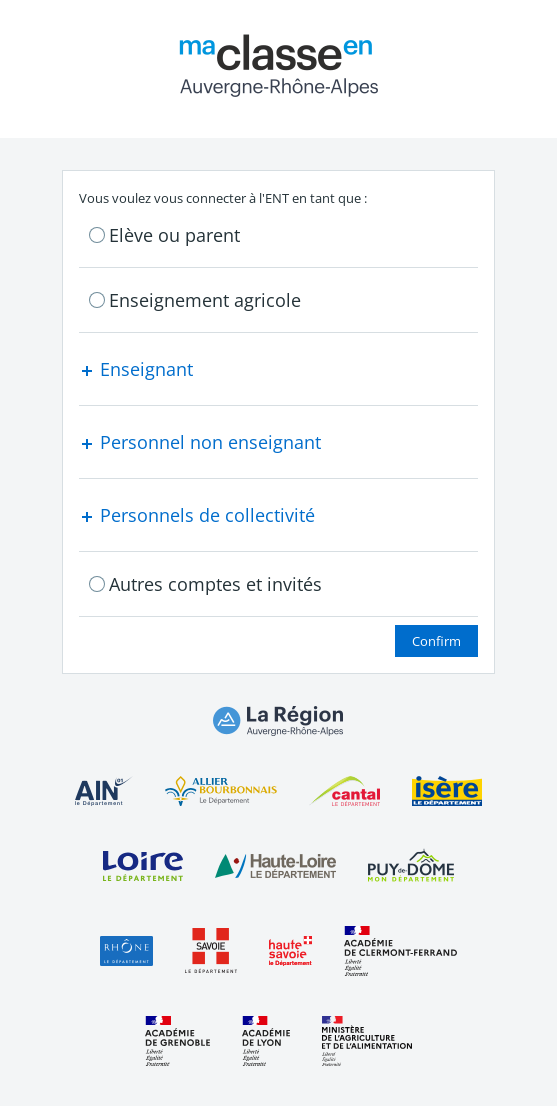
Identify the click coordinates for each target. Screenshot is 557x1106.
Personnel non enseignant (200, 442)
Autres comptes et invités (215, 584)
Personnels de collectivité (197, 515)
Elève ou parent (174, 235)
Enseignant (136, 369)
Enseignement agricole (205, 300)
